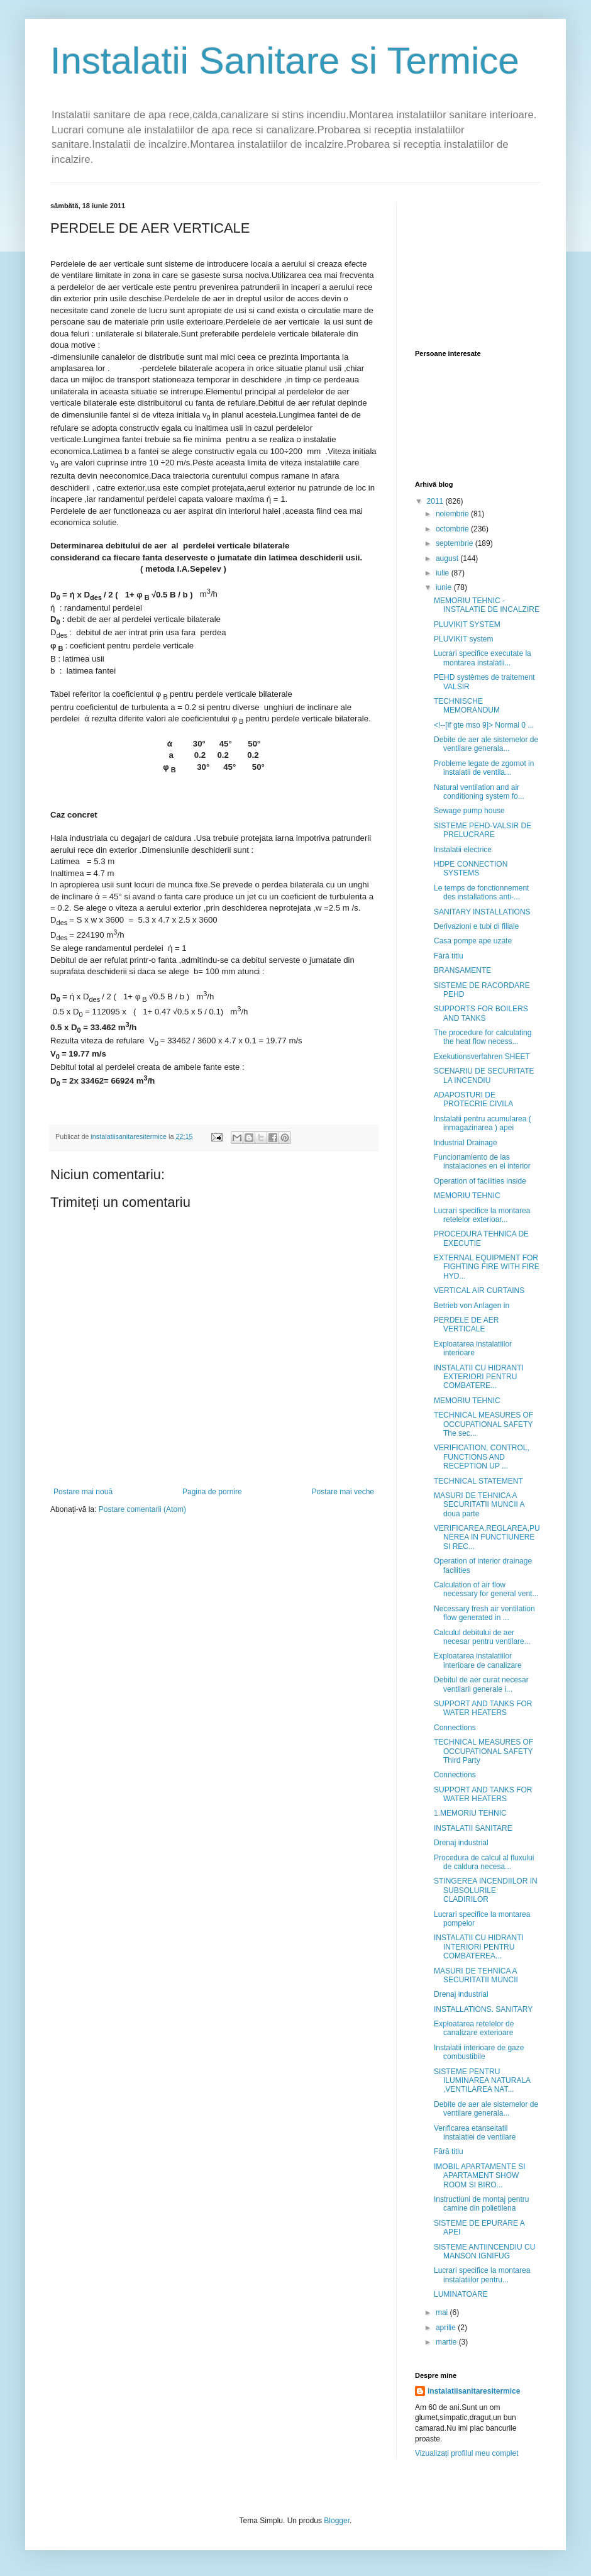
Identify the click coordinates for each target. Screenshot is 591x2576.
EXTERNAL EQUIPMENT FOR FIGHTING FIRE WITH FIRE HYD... (486, 1266)
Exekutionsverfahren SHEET (482, 1056)
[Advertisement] (478, 265)
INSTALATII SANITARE (473, 1828)
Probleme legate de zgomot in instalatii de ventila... (484, 768)
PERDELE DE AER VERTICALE (466, 1324)
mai (443, 2312)
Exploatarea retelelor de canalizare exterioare (474, 2028)
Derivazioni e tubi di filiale (476, 926)
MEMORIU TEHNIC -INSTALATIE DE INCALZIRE (486, 605)
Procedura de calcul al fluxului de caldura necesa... (484, 1862)
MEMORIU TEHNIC (467, 1195)
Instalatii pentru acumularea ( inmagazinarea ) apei (482, 1123)
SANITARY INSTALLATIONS (482, 912)
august (448, 558)
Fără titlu (448, 956)
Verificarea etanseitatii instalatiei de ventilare (475, 2132)
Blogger (337, 2520)
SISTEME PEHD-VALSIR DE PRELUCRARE (482, 830)
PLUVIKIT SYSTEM (467, 624)
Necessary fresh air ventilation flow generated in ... (484, 1613)
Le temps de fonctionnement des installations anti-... (481, 892)
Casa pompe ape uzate (473, 940)
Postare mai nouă (83, 1491)
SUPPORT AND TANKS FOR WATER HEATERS (483, 1708)
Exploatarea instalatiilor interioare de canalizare (478, 1660)
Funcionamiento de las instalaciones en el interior (482, 1161)
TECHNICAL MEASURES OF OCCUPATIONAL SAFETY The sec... (483, 1424)
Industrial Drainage (465, 1142)
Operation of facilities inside (480, 1181)
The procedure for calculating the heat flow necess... (482, 1037)
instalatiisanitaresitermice (474, 2391)
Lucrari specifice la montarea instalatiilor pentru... (482, 2275)
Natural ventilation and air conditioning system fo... (479, 792)
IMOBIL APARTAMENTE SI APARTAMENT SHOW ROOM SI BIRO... (480, 2175)
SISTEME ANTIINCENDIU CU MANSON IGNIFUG (484, 2251)
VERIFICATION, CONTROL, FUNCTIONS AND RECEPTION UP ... (481, 1456)
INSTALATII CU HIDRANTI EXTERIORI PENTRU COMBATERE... (479, 1377)
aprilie (447, 2327)
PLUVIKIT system (463, 639)
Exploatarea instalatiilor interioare (473, 1348)
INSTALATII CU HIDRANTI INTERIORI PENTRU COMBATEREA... (479, 1946)
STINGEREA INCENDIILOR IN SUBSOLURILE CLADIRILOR (486, 1890)
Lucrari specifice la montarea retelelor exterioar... (482, 1215)
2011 (436, 501)
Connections (455, 1727)
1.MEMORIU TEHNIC (470, 1813)
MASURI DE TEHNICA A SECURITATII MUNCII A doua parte (479, 1504)
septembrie (455, 543)
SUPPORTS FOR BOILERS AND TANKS (481, 1013)
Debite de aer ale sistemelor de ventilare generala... (486, 744)
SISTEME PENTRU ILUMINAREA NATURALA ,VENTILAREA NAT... (482, 2080)
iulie (443, 573)
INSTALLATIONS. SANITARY (483, 2009)
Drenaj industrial (461, 1842)
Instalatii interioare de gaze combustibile (479, 2052)
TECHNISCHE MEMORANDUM (467, 705)
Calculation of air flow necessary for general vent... (486, 1589)
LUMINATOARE (461, 2294)
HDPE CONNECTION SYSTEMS (470, 868)
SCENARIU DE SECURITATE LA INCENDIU (484, 1075)
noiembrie (453, 513)
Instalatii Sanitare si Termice (284, 61)
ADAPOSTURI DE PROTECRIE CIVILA (473, 1099)
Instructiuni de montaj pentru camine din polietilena (481, 2203)
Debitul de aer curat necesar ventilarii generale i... (481, 1684)
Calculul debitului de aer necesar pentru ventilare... (482, 1637)
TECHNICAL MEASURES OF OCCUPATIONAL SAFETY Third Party (483, 1751)
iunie (445, 587)
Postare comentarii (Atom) (142, 1509)
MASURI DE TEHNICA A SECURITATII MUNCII (476, 1975)
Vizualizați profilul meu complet (467, 2453)
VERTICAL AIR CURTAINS (479, 1290)
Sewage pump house (469, 810)
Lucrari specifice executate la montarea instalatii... (482, 658)
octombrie (453, 529)
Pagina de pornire (212, 1491)
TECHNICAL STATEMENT (478, 1481)
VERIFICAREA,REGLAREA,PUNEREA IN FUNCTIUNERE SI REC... (487, 1537)
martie (447, 2342)
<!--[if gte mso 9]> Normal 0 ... (484, 725)
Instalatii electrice (463, 849)
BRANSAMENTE (462, 970)
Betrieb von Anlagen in (471, 1305)
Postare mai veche (343, 1491)
